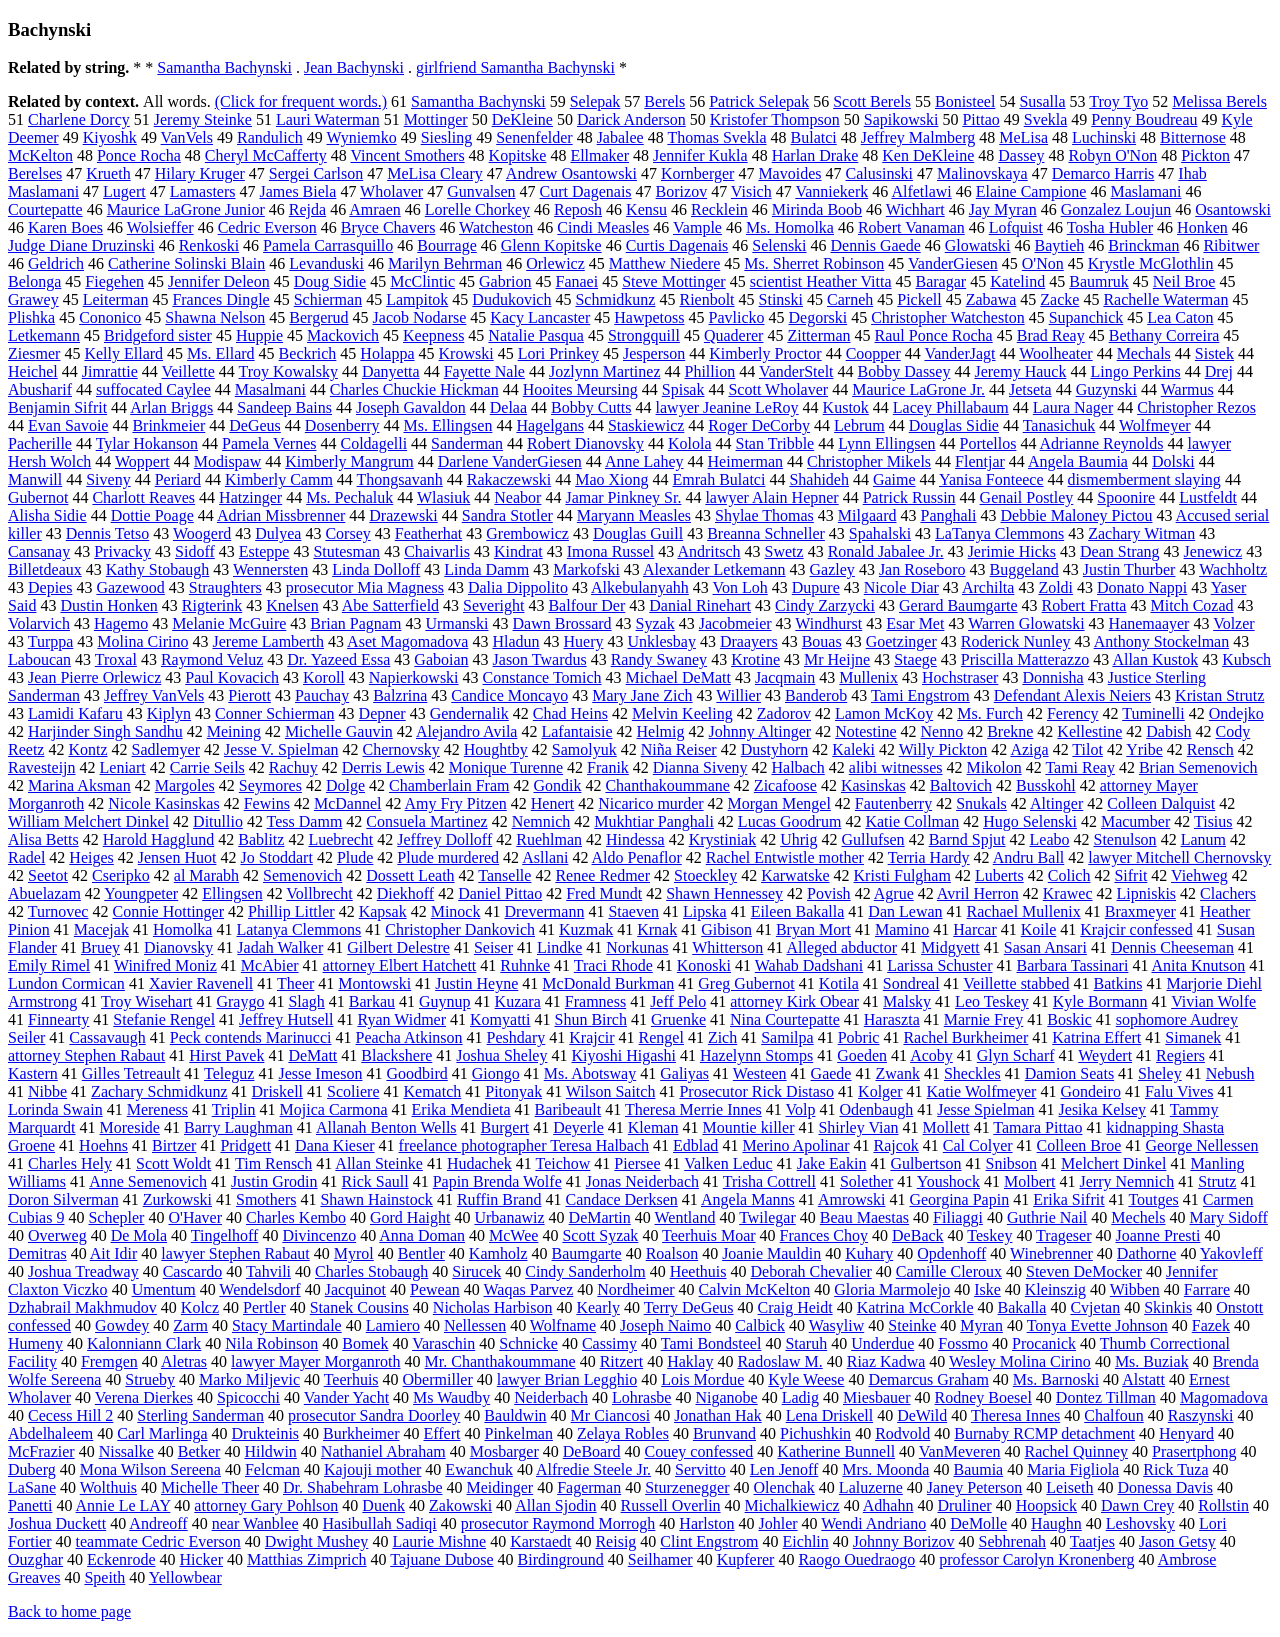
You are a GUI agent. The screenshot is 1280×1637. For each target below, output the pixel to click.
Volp (801, 1109)
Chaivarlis (437, 551)
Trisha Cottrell (769, 1181)
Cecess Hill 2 (70, 1415)
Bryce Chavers (388, 227)
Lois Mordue (702, 1379)
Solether (866, 1181)
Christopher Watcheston (948, 317)
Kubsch (1246, 659)
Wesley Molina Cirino (1020, 1361)
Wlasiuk (443, 497)
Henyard (1186, 1433)
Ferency (1073, 713)
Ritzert (622, 1361)
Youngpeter (141, 893)
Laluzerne (871, 1487)
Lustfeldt (1208, 497)
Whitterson (727, 947)
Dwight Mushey (317, 1541)
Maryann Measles (634, 515)
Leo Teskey (992, 1001)
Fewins (267, 803)
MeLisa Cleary (435, 173)
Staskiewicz (646, 425)
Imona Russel (611, 551)
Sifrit (1130, 875)
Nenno (942, 731)
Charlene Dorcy (79, 119)
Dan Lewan (905, 911)
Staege (915, 659)
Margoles (185, 785)
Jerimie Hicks (1012, 551)
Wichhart (915, 209)
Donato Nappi (1142, 587)
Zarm (190, 1325)
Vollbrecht (319, 893)
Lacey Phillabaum (951, 407)
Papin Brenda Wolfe (497, 1181)
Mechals (1144, 353)
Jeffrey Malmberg (918, 137)
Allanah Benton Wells (386, 1127)
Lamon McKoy (884, 713)
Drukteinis (266, 1433)
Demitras (37, 1253)
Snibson (1012, 1163)
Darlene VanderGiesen (510, 461)
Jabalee (620, 137)
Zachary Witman (1141, 533)
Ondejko (1236, 713)
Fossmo (963, 1343)
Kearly (598, 1307)
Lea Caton (1180, 317)
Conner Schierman (275, 713)
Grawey (33, 299)
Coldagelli (373, 443)
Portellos (988, 443)
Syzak (655, 623)
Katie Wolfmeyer (982, 1091)
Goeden (862, 1055)
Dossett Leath (410, 875)
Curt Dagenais (586, 191)
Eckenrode (121, 1559)
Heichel (33, 371)
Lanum (1203, 839)
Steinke (912, 1325)
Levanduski (326, 263)
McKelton (40, 155)
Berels (664, 101)
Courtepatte (45, 209)
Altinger (1056, 803)
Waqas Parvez (529, 1289)
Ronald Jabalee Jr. (886, 551)
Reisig (615, 1541)
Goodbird (416, 1073)
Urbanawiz (509, 1217)
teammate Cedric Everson (158, 1541)
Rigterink (212, 605)
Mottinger (436, 119)
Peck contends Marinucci (251, 1037)
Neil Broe (1184, 281)
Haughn (1056, 1523)
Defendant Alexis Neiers (1072, 695)
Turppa (51, 641)
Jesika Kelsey (1103, 1109)
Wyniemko (362, 137)
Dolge (345, 785)
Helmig (661, 731)
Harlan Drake (815, 155)
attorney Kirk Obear (794, 1001)
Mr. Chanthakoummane (500, 1361)
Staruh (806, 1343)
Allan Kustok (1155, 659)
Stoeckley (705, 875)
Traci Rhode (613, 965)
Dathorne (1147, 1253)
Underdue (882, 1343)
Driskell (278, 1091)
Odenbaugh (876, 1109)
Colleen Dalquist (1161, 803)
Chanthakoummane (667, 785)
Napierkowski (414, 677)
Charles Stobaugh (371, 1271)
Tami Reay (1080, 767)
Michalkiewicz (792, 1505)
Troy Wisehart (146, 1001)
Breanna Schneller (766, 533)
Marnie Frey (984, 1019)
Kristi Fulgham (902, 875)
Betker (199, 1451)
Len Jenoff (784, 1469)
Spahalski (880, 533)
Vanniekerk (831, 191)
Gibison (726, 929)
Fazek (1211, 1325)
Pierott (249, 695)
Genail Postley (1027, 497)
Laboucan (39, 659)
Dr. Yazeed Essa (338, 659)
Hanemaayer (1149, 623)
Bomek (365, 1343)
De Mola (139, 1235)
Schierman (328, 299)
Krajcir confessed (1136, 929)
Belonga (34, 281)
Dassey (1021, 155)
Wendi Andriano (873, 1523)
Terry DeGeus (689, 1307)
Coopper (873, 353)
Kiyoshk (110, 137)
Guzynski (1106, 389)
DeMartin (600, 1217)
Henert (553, 803)
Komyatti (500, 1019)
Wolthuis (108, 1487)
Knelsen (292, 605)
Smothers (266, 1199)
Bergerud (318, 317)
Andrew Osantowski (571, 173)
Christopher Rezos (1196, 407)
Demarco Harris (1103, 173)
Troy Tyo (1118, 101)
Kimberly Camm (279, 479)
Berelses (35, 173)
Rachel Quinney (1077, 1451)
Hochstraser (960, 677)
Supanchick (1086, 317)
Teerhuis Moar (709, 1235)
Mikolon (994, 767)
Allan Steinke (379, 1163)
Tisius (1213, 821)
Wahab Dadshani (809, 965)
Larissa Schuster (939, 965)
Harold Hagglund (159, 839)
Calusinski (880, 173)
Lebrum (859, 425)
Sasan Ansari (1045, 947)
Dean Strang (1120, 551)
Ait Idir (114, 1253)
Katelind (1017, 281)
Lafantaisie (576, 731)
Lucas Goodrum (790, 821)
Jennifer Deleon (219, 281)
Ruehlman (549, 839)
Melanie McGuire (229, 623)
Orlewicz (555, 263)
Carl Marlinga (162, 1433)
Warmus (1187, 389)
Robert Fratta (1084, 605)
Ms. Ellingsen (447, 425)
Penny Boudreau (1144, 119)
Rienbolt (706, 299)
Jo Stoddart (276, 857)
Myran (981, 1325)
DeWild (922, 1415)
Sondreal (911, 983)
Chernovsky (400, 749)
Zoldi (1055, 587)
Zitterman (818, 335)
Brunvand (724, 1433)
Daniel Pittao (500, 893)
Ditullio (218, 821)
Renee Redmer (602, 875)
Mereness (157, 1109)
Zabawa (991, 299)
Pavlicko (736, 317)
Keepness (433, 335)
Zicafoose (785, 785)
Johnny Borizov (904, 1541)
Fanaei (577, 281)
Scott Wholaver (778, 389)
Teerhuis (351, 1379)
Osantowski (1233, 209)
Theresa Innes (1015, 1415)
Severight (493, 605)
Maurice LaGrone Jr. (918, 389)
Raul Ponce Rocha (934, 335)
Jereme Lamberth (268, 641)
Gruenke (678, 1019)
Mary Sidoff (1229, 1217)
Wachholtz (1233, 569)
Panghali (948, 515)
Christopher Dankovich (460, 929)
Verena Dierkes (144, 1397)
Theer (295, 983)
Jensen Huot (177, 857)
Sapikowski (901, 119)
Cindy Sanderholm (585, 1271)
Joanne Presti (1158, 1235)
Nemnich (541, 821)
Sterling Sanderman (200, 1415)
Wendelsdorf (259, 1289)
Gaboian (441, 659)
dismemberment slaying (1144, 479)
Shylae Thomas (764, 515)
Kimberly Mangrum (349, 461)
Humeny (35, 1343)
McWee (513, 1235)
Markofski (586, 569)
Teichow (562, 1163)
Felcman (272, 1469)
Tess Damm (305, 821)
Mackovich (343, 335)
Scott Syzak (600, 1235)
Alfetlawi (921, 191)
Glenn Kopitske (551, 245)
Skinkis (1168, 1307)
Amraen (375, 209)
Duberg (32, 1469)
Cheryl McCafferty (266, 155)
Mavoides (789, 173)
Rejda (307, 209)
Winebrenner (1051, 1253)
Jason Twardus (540, 659)
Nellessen (475, 1325)
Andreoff (158, 1523)
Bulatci (814, 137)
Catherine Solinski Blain (186, 263)
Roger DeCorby (759, 425)
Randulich (270, 137)
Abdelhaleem (50, 1433)
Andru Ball (1029, 857)
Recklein (719, 209)
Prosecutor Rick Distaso (756, 1091)
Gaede (831, 1073)
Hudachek (479, 1163)
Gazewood (130, 587)
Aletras (184, 1361)
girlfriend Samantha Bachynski (515, 67)
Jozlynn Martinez (605, 371)
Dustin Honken (108, 605)
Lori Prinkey (558, 353)
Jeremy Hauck (1020, 371)
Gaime (894, 479)
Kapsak (383, 911)
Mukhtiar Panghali (654, 821)
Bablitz (261, 839)
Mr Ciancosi (611, 1415)
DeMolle (978, 1523)
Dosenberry (342, 425)
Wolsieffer (160, 227)
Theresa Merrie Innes (693, 1109)
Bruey (100, 947)
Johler (777, 1523)
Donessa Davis (1165, 1487)
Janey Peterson (975, 1487)
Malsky (907, 1001)
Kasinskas (873, 785)
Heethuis (698, 1271)
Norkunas (637, 947)
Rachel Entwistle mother (785, 857)
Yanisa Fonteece (991, 479)
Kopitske (518, 155)
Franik (608, 767)
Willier (738, 695)
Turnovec (58, 911)
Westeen (760, 1073)
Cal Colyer (978, 1145)
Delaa (508, 407)
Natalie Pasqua (536, 335)
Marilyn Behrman (445, 263)
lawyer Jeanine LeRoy (727, 407)
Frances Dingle (220, 299)
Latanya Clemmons (298, 929)
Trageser (1063, 1235)
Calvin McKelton (755, 1289)
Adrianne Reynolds (1102, 443)
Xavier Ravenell (201, 983)
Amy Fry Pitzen (456, 803)
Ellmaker (599, 155)
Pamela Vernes (269, 443)
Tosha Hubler (1110, 227)
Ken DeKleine (928, 155)
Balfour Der (586, 605)
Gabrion (505, 281)
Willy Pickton (943, 749)
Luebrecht (340, 839)
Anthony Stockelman (1162, 641)
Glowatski (978, 245)
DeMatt (312, 1055)
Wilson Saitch (611, 1091)
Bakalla (1022, 1307)
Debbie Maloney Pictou (1076, 515)
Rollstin (1223, 1505)
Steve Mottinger (674, 281)
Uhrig (798, 839)
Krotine (755, 659)
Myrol (354, 1253)
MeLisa (1023, 137)
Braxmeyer (1140, 911)
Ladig (800, 1397)
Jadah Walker (280, 947)
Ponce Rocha (139, 155)
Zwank (897, 1073)
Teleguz (229, 1073)
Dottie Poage (152, 515)
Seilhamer (660, 1559)
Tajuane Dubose (441, 1559)
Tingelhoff (225, 1235)
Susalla (1042, 101)
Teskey (989, 1235)
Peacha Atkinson (409, 1037)
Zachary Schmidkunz (159, 1091)
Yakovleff (1231, 1253)
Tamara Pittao (1037, 1127)
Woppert (142, 461)
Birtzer (174, 1145)
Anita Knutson (1199, 965)
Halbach (797, 767)
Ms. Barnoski (1056, 1379)
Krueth (108, 173)
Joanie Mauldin (771, 1253)
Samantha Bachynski (224, 67)
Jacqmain (785, 677)
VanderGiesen (953, 263)
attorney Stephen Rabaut (86, 1055)
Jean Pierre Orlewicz (94, 677)
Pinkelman (518, 1433)
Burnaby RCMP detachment (1044, 1433)
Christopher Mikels (869, 461)
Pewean (435, 1289)
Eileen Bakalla (798, 911)
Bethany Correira (1164, 335)
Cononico (110, 317)
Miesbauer (877, 1397)
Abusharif (40, 389)
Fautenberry (893, 803)
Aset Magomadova (407, 641)
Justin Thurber (1129, 569)
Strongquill (644, 335)
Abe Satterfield (390, 605)
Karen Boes (65, 227)
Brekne (1010, 731)
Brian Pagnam (355, 623)
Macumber (1135, 821)
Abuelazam (44, 893)
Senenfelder (534, 137)
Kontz (87, 749)
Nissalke (126, 1451)
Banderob (816, 695)
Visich (751, 191)
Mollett (946, 1127)
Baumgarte (586, 1253)
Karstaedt (540, 1541)
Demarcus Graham (928, 1379)
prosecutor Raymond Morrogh (558, 1523)
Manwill (35, 479)
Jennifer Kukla (700, 155)
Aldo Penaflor (637, 857)
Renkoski (209, 245)
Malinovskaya (982, 173)
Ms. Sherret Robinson (814, 263)
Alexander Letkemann (714, 569)
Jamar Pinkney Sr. (623, 497)
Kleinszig (1055, 1289)
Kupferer (746, 1559)
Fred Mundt (604, 893)
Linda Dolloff (376, 569)
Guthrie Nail (1047, 1217)
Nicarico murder (650, 803)
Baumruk (1099, 281)
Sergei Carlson (316, 173)
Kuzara (518, 1001)
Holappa (387, 353)
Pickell (919, 299)
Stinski (781, 299)
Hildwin (270, 1451)
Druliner (964, 1505)
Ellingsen (232, 893)
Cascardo (193, 1271)
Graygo (240, 1001)
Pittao (980, 119)
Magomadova (1224, 1397)
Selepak (595, 101)
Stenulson (1125, 839)
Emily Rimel (49, 965)
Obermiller (438, 1379)
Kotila (839, 983)
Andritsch (708, 551)
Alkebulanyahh (640, 587)
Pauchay (322, 695)
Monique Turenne (506, 767)
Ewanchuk (479, 1469)
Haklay (690, 1361)
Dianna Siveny (700, 767)
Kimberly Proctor (765, 353)
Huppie (259, 335)
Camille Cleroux (949, 1271)
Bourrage (447, 245)
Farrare (1207, 1289)
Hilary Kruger (200, 173)
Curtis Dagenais (677, 245)
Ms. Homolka (790, 227)
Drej (1219, 371)
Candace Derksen (621, 1199)
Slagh (306, 1001)
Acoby (931, 1055)
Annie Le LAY (123, 1505)
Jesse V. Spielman (281, 749)
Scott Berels (872, 101)
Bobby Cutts (591, 407)
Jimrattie (110, 371)
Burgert (505, 1127)
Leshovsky (1140, 1523)
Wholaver (391, 191)
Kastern (33, 1073)
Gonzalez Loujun (1116, 209)
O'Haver (195, 1217)
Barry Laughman (238, 1127)
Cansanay (39, 551)
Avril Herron (978, 893)
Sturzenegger (687, 1487)
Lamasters (203, 191)
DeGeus (255, 425)
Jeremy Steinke (203, 119)
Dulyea (278, 533)
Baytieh (1060, 245)
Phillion (709, 371)
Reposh (578, 209)
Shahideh (819, 479)
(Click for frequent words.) (301, 101)
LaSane (32, 1487)
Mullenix (868, 677)
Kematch (432, 1091)
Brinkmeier (168, 425)
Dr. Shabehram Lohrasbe (363, 1487)
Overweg (57, 1235)
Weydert (1105, 1055)
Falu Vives (1179, 1091)
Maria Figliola (1073, 1469)
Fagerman (589, 1487)
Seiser (493, 947)
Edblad (695, 1145)
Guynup (445, 1001)
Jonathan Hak (718, 1415)
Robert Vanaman (911, 227)
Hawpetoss (649, 317)
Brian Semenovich (1198, 767)
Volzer (1233, 623)
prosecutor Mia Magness (365, 587)
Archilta (988, 587)
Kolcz (200, 1307)
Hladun (515, 641)
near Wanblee (255, 1523)
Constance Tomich (542, 677)
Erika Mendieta (461, 1109)
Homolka (183, 929)
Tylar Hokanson (147, 443)
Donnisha (1052, 677)
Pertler (264, 1307)
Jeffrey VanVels (154, 695)
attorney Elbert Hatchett (400, 965)
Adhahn (888, 1505)
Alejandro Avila (466, 731)
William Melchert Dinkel (88, 821)
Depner (382, 713)
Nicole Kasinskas (164, 803)
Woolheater (1055, 353)
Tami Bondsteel (711, 1343)
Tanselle (504, 875)
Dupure (816, 587)
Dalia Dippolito (518, 587)
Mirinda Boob (817, 209)
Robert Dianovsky (585, 443)
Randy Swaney (659, 659)
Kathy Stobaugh (158, 569)
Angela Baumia (1078, 461)
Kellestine (1089, 731)
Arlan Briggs (171, 407)
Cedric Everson (267, 227)
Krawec (1068, 893)
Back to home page (69, 1611)
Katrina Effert (1096, 1037)
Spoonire (1126, 497)
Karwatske (795, 875)
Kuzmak (586, 929)
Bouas (822, 641)
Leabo (1050, 839)
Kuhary (869, 1253)
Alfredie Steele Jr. (593, 1469)
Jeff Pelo (678, 1001)
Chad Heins (570, 713)
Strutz (1217, 1181)
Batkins (1118, 983)
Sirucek (476, 1271)
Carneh (850, 299)
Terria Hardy (929, 857)
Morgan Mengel (779, 803)
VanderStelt (796, 371)
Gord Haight (410, 1217)
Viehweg (1199, 875)
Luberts (999, 875)
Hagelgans (550, 425)
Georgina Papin (959, 1199)
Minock (456, 911)
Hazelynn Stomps (756, 1055)
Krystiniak (723, 839)
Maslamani (1145, 191)
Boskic (1069, 1019)
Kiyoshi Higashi (623, 1055)
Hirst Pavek (226, 1055)
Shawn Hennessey (724, 893)
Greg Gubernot (746, 983)
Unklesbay (662, 641)
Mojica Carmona (334, 1109)
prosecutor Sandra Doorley (374, 1415)
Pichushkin (815, 1433)
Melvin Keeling (682, 713)
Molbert (1030, 1181)
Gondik (557, 785)
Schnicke (528, 1343)
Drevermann (544, 911)
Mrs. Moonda (885, 1469)
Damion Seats (1069, 1073)
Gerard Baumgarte (958, 605)
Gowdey (122, 1325)
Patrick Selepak (759, 101)
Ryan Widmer (401, 1019)
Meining (234, 731)
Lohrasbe (642, 1397)
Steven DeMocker (1084, 1271)
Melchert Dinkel (1113, 1163)
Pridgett (245, 1145)
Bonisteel (965, 101)
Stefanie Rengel (164, 1019)
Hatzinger (250, 497)
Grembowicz (527, 533)
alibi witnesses (896, 767)
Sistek (1214, 353)
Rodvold (902, 1433)
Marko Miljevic (249, 1379)
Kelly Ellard (123, 353)
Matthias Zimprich (307, 1559)
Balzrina (400, 695)
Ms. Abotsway (590, 1073)
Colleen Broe (1079, 1145)
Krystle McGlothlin (1151, 263)
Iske (987, 1289)
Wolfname (563, 1325)
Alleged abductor (841, 947)
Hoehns (103, 1145)
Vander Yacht (346, 1397)
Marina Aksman (79, 785)
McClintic (422, 281)
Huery (584, 641)
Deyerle (578, 1127)
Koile (1039, 929)
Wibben (1135, 1289)
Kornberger (697, 173)
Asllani (545, 857)
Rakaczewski (509, 479)
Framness (595, 1001)
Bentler (421, 1253)
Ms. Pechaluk (349, 497)
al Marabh (206, 875)
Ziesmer (34, 353)
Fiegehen (114, 281)
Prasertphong (1194, 1451)
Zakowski (460, 1505)
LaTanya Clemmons (999, 533)
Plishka (31, 317)
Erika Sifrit (1069, 1199)
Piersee (637, 1163)
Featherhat (429, 533)
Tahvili (268, 1271)
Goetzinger (901, 641)
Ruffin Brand (499, 1199)
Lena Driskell (830, 1415)
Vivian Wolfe (1213, 1001)
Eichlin (806, 1541)
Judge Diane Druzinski (81, 245)
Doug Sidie (330, 281)
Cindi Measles (603, 227)
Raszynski (1201, 1415)
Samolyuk (584, 749)
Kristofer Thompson (775, 119)
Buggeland (1024, 569)
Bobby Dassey (904, 371)
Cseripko (121, 875)
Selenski (779, 245)
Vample (697, 227)
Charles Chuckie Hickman (414, 389)
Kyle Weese (806, 1379)
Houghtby (496, 749)
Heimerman (746, 461)
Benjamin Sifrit (57, 407)
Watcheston (496, 227)
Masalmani (270, 389)
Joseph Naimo (665, 1325)
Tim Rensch (273, 1163)
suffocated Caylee (153, 389)
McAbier (270, 965)
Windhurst (828, 623)
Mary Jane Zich (642, 695)
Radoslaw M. (779, 1361)
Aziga (1029, 749)
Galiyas (684, 1073)
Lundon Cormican (66, 983)
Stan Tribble (775, 443)
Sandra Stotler (507, 515)
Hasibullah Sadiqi (380, 1523)
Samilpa (787, 1037)
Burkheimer (361, 1433)
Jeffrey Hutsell (286, 1019)
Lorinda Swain (55, 1109)
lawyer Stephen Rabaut (235, 1253)
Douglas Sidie (954, 425)
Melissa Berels (1219, 101)
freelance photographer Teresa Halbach (524, 1145)
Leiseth (1069, 1487)
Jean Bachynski (354, 67)
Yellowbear (185, 1577)
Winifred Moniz (165, 965)
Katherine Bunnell (836, 1451)
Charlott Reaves (143, 497)
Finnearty (58, 1019)
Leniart (123, 767)
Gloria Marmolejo (892, 1289)
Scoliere (353, 1091)
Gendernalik (469, 713)
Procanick (1044, 1343)
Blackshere (396, 1055)
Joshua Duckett (57, 1523)
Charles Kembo (296, 1217)
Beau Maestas (864, 1217)
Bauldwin (515, 1415)
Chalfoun (1114, 1415)
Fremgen (109, 1361)
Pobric (859, 1037)
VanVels (187, 137)
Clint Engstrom (709, 1541)
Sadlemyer (166, 749)
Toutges (1153, 1199)
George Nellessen (1201, 1145)
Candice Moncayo (509, 695)
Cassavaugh (107, 1037)
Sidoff (195, 551)
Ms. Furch (990, 713)
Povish (829, 893)
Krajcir (591, 1037)
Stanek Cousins (359, 1307)
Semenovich (302, 875)
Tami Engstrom (920, 695)
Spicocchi (248, 1397)
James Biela (298, 191)
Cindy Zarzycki (825, 605)
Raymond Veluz (212, 659)
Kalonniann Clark (144, 1343)
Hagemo (121, 623)
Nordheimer (635, 1289)
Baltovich (961, 785)
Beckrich (308, 353)
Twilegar (767, 1217)
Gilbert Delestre (398, 947)
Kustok (846, 407)
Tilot (1087, 749)
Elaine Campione (1031, 191)
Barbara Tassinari (1073, 965)
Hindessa (635, 839)
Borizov (682, 191)
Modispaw (228, 461)
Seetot (48, 875)
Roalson (672, 1253)
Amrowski (852, 1199)
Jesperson (654, 353)
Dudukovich (511, 299)
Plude (355, 857)
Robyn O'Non (1112, 155)
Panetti (30, 1505)
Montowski (374, 983)
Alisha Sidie (47, 515)
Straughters (225, 587)
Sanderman (467, 443)
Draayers (749, 641)
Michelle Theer (210, 1487)
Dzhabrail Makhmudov (82, 1307)
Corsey (347, 533)
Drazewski (403, 515)
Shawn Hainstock (376, 1199)
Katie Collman (912, 821)
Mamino (902, 929)
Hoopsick (1046, 1505)
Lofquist (1016, 227)
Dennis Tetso (107, 533)
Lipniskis (1147, 893)
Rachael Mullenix (1024, 911)
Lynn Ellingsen (886, 443)
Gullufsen (873, 839)
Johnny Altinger (760, 731)
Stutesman (346, 551)
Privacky (122, 551)
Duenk (383, 1505)
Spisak (683, 389)
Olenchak (784, 1487)
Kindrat (518, 551)
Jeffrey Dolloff (444, 839)
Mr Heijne (837, 659)
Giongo (496, 1073)
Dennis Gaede (876, 245)
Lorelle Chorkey (477, 209)
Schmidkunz (615, 299)
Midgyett (950, 947)
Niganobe (726, 1397)
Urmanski (456, 623)
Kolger (880, 1091)
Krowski (466, 353)
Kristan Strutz (1219, 695)
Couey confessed (699, 1451)
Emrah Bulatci (719, 479)
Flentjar (980, 461)
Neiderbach (551, 1397)
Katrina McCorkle (915, 1307)
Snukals (981, 803)
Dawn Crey (1137, 1505)
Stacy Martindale (287, 1325)
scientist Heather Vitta (821, 281)
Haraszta (892, 1019)
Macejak (101, 929)
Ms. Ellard (221, 353)
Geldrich (56, 263)
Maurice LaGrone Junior (186, 209)
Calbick (760, 1325)
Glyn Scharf (1016, 1055)
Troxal (116, 659)
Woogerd (202, 533)
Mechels (1138, 1217)
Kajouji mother (372, 1469)
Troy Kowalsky (287, 371)
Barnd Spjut (967, 839)
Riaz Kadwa (886, 1361)
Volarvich (39, 623)
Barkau (372, 1001)
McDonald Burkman (608, 983)
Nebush (1230, 1073)
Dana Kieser (335, 1145)
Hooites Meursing (580, 389)
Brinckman (1143, 245)
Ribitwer (1231, 245)
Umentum (164, 1289)
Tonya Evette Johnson (1097, 1325)
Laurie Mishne (439, 1541)
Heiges (91, 857)
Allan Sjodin (555, 1505)
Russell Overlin (671, 1505)
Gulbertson (925, 1163)
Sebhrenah (1013, 1541)
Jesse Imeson (320, 1073)
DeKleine (522, 119)
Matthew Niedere (665, 263)
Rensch (1210, 749)
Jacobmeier (735, 623)
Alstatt (1143, 1379)
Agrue (894, 893)
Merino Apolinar (795, 1145)
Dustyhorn (775, 749)
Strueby (150, 1379)
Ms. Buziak (1152, 1361)
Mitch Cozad (1191, 605)
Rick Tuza (1175, 1469)
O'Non (1043, 263)
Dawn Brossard (562, 623)
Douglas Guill (638, 533)
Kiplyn (169, 713)
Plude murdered (448, 857)
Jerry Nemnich (1127, 1181)
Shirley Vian (858, 1127)
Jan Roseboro (922, 569)
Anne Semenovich (148, 1181)
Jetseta (1030, 389)
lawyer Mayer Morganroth (315, 1361)
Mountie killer (748, 1127)
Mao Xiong (611, 479)
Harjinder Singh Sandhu (105, 731)
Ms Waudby (451, 1397)
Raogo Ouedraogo (856, 1559)
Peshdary (516, 1037)
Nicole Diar (901, 587)
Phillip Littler (291, 911)
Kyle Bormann (1100, 1001)
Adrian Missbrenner (281, 515)
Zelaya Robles (623, 1433)
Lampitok (417, 299)
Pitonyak (513, 1091)
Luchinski (1104, 137)
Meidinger (500, 1487)
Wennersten (270, 569)
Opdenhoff (951, 1253)
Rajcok (895, 1145)
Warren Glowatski (1026, 623)
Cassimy (609, 1343)
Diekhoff (405, 893)
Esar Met (915, 623)
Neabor (517, 497)
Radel (26, 857)
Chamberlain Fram (449, 785)
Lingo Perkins (1135, 371)
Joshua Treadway (83, 1271)
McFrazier (41, 1451)
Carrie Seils (207, 767)
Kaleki (853, 749)
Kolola (690, 443)
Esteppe (264, 551)
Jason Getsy (1177, 1541)
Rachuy (293, 767)
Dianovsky (178, 947)
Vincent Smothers (407, 155)
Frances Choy (824, 1235)
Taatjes (1092, 1541)
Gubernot (38, 497)
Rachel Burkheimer (965, 1037)
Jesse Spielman (985, 1109)
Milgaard (867, 515)
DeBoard (592, 1451)
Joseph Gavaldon (411, 407)
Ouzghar (35, 1559)
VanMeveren (960, 1451)
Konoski (704, 965)
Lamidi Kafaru (75, 713)
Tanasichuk (1059, 425)
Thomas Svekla (716, 137)
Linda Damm (486, 569)
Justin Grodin (274, 1181)
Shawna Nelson (215, 317)
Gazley (832, 569)
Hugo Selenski (1030, 821)
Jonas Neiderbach (642, 1181)
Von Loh (740, 587)
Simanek (1193, 1037)
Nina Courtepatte (785, 1019)
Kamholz (498, 1253)
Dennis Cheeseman (1172, 947)
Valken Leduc (728, 1163)
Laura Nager (1073, 407)
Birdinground (561, 1559)
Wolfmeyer (1155, 425)
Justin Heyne (476, 983)
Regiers (1180, 1055)
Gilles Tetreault (131, 1073)
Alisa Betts (43, 839)
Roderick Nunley (1016, 641)
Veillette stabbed (1016, 983)
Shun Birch (590, 1019)
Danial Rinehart (700, 605)
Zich (722, 1037)
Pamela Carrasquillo (328, 245)
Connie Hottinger (168, 911)
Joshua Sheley (501, 1055)
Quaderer (734, 335)
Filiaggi (958, 1217)
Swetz (784, 551)
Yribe (1144, 749)
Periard (178, 479)
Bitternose (1193, 137)
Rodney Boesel (983, 1397)
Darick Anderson (631, 119)
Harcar (975, 929)
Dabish (1168, 731)
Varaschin (443, 1343)
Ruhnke (525, 965)
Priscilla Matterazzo (1025, 659)
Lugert (124, 191)
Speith (104, 1577)
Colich (1069, 875)
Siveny (108, 479)
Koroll (324, 677)
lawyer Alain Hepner (771, 497)
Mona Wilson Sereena (150, 1469)
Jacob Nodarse (420, 317)
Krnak (657, 929)
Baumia (978, 1469)
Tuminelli (1153, 713)
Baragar (941, 281)
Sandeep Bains (284, 407)
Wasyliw (837, 1325)
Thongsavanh (400, 479)
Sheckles (972, 1073)
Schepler (116, 1217)
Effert (441, 1433)
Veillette (187, 371)
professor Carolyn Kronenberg (1036, 1559)
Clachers (1228, 893)
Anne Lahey (644, 461)
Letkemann (44, 335)
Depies (50, 587)
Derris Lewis (383, 767)
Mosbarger (504, 1451)
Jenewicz (1213, 551)
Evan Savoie (68, 425)
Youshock (948, 1181)
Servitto (700, 1469)
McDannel (348, 803)
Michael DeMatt (678, 677)
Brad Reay (1051, 335)
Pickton (1205, 155)
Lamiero (393, 1325)
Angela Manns (748, 1199)
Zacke (1059, 299)
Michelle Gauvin (339, 731)
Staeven (633, 911)
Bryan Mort (813, 929)
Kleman (653, 1127)
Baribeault (568, 1109)
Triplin (234, 1109)
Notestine (865, 731)
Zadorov (784, 713)
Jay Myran (1003, 209)
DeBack (918, 1235)
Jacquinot (355, 1289)
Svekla (1046, 119)
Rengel (661, 1037)
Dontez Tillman (1106, 1397)
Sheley (1160, 1073)
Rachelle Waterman (1165, 299)
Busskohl (1046, 785)
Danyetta (391, 371)
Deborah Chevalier (811, 1271)
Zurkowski (177, 1199)
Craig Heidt (795, 1307)
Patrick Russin (909, 497)
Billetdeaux (45, 569)
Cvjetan (1095, 1307)
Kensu (646, 209)
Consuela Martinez (426, 821)
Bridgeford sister (158, 335)
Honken (1202, 227)
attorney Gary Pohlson (266, 1505)
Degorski (817, 317)
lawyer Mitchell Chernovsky (1179, 857)
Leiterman (116, 299)
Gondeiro (1090, 1091)
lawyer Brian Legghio (567, 1379)
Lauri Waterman (328, 119)
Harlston (706, 1523)
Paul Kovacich (232, 677)
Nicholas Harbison (493, 1307)
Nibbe (47, 1091)
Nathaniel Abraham (383, 1451)
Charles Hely (70, 1163)
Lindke (559, 947)
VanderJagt (959, 353)
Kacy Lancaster (540, 317)
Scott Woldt (173, 1163)
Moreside (130, 1127)
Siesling (447, 137)
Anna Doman (422, 1235)
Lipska (705, 911)
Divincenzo (319, 1235)
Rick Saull (375, 1181)
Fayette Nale (484, 371)
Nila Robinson (271, 1343)
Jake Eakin (832, 1163)
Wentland (685, 1217)
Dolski (1173, 461)
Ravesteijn (42, 767)
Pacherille (40, 443)
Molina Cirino (142, 641)
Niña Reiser (679, 749)
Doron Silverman (63, 1199)
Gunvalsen (481, 191)
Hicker (202, 1559)
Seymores (270, 785)
